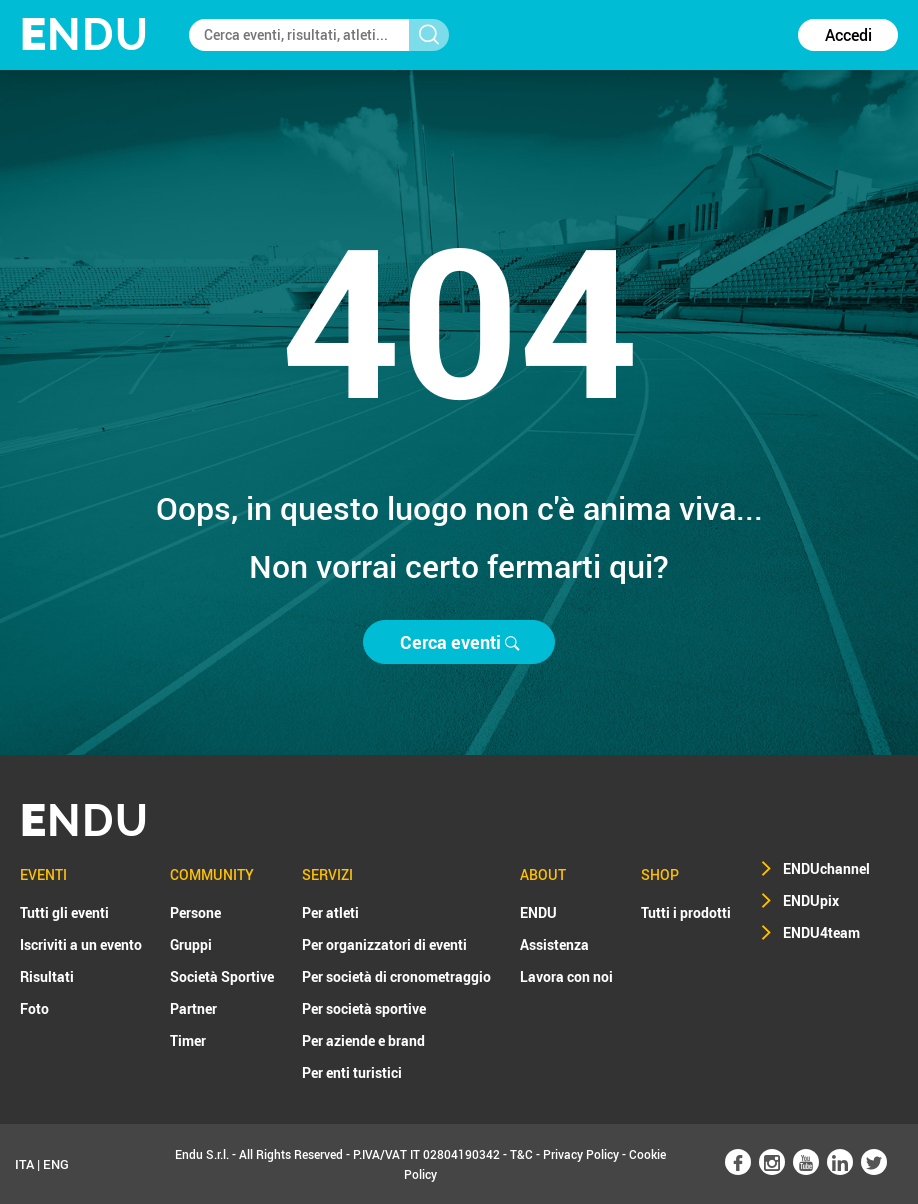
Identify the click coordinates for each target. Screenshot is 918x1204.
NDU (84, 34)
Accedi (848, 35)
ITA (24, 1164)
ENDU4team (821, 932)
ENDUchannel (826, 868)
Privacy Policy (581, 1154)
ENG (56, 1164)
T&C (521, 1154)
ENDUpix (811, 900)
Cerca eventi (459, 642)
